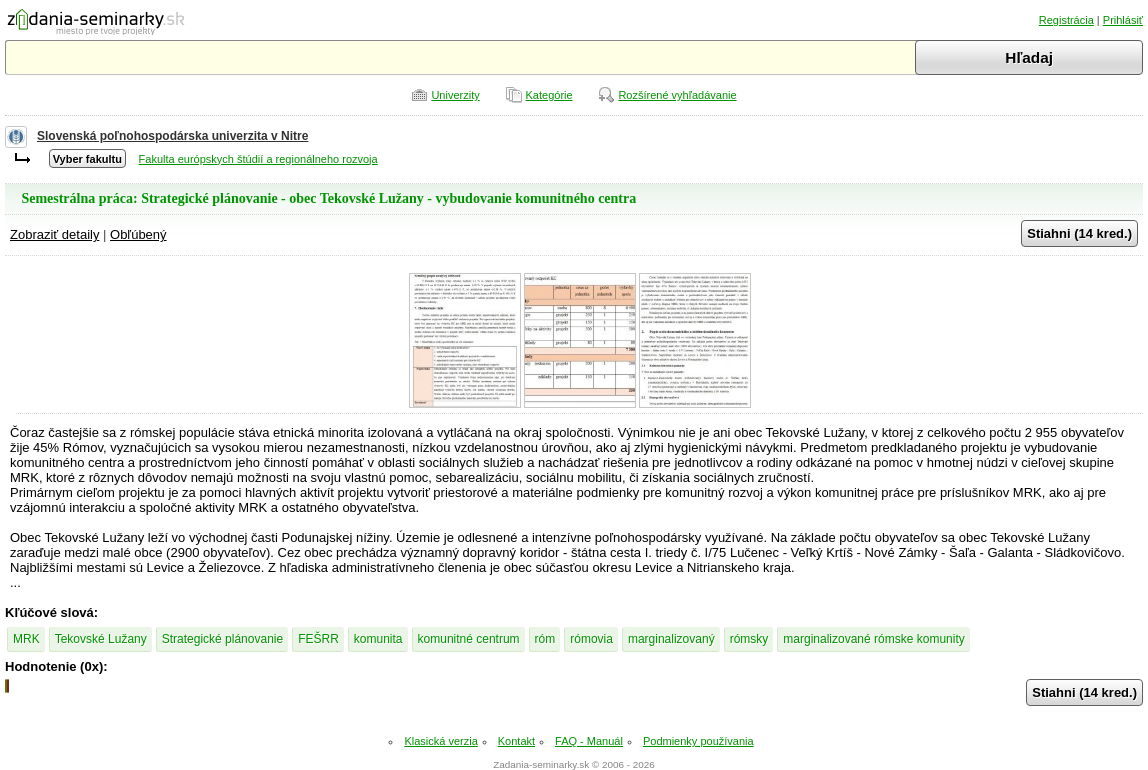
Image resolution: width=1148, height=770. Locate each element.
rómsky (749, 639)
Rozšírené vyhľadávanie (677, 95)
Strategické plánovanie (222, 639)
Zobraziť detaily (54, 234)
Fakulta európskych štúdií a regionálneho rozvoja (258, 159)
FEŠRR (318, 639)
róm (545, 639)
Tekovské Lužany (101, 639)
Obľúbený (138, 234)
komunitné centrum (469, 639)
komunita (378, 639)
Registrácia (1066, 20)
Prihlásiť (1123, 20)
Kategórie (549, 95)
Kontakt (516, 741)
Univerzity (455, 95)
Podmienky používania (698, 741)
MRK (26, 639)
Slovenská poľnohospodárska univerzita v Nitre (172, 136)
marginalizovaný (671, 639)
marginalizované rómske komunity (873, 639)
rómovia (591, 639)
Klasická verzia (440, 741)
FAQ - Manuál (589, 741)
